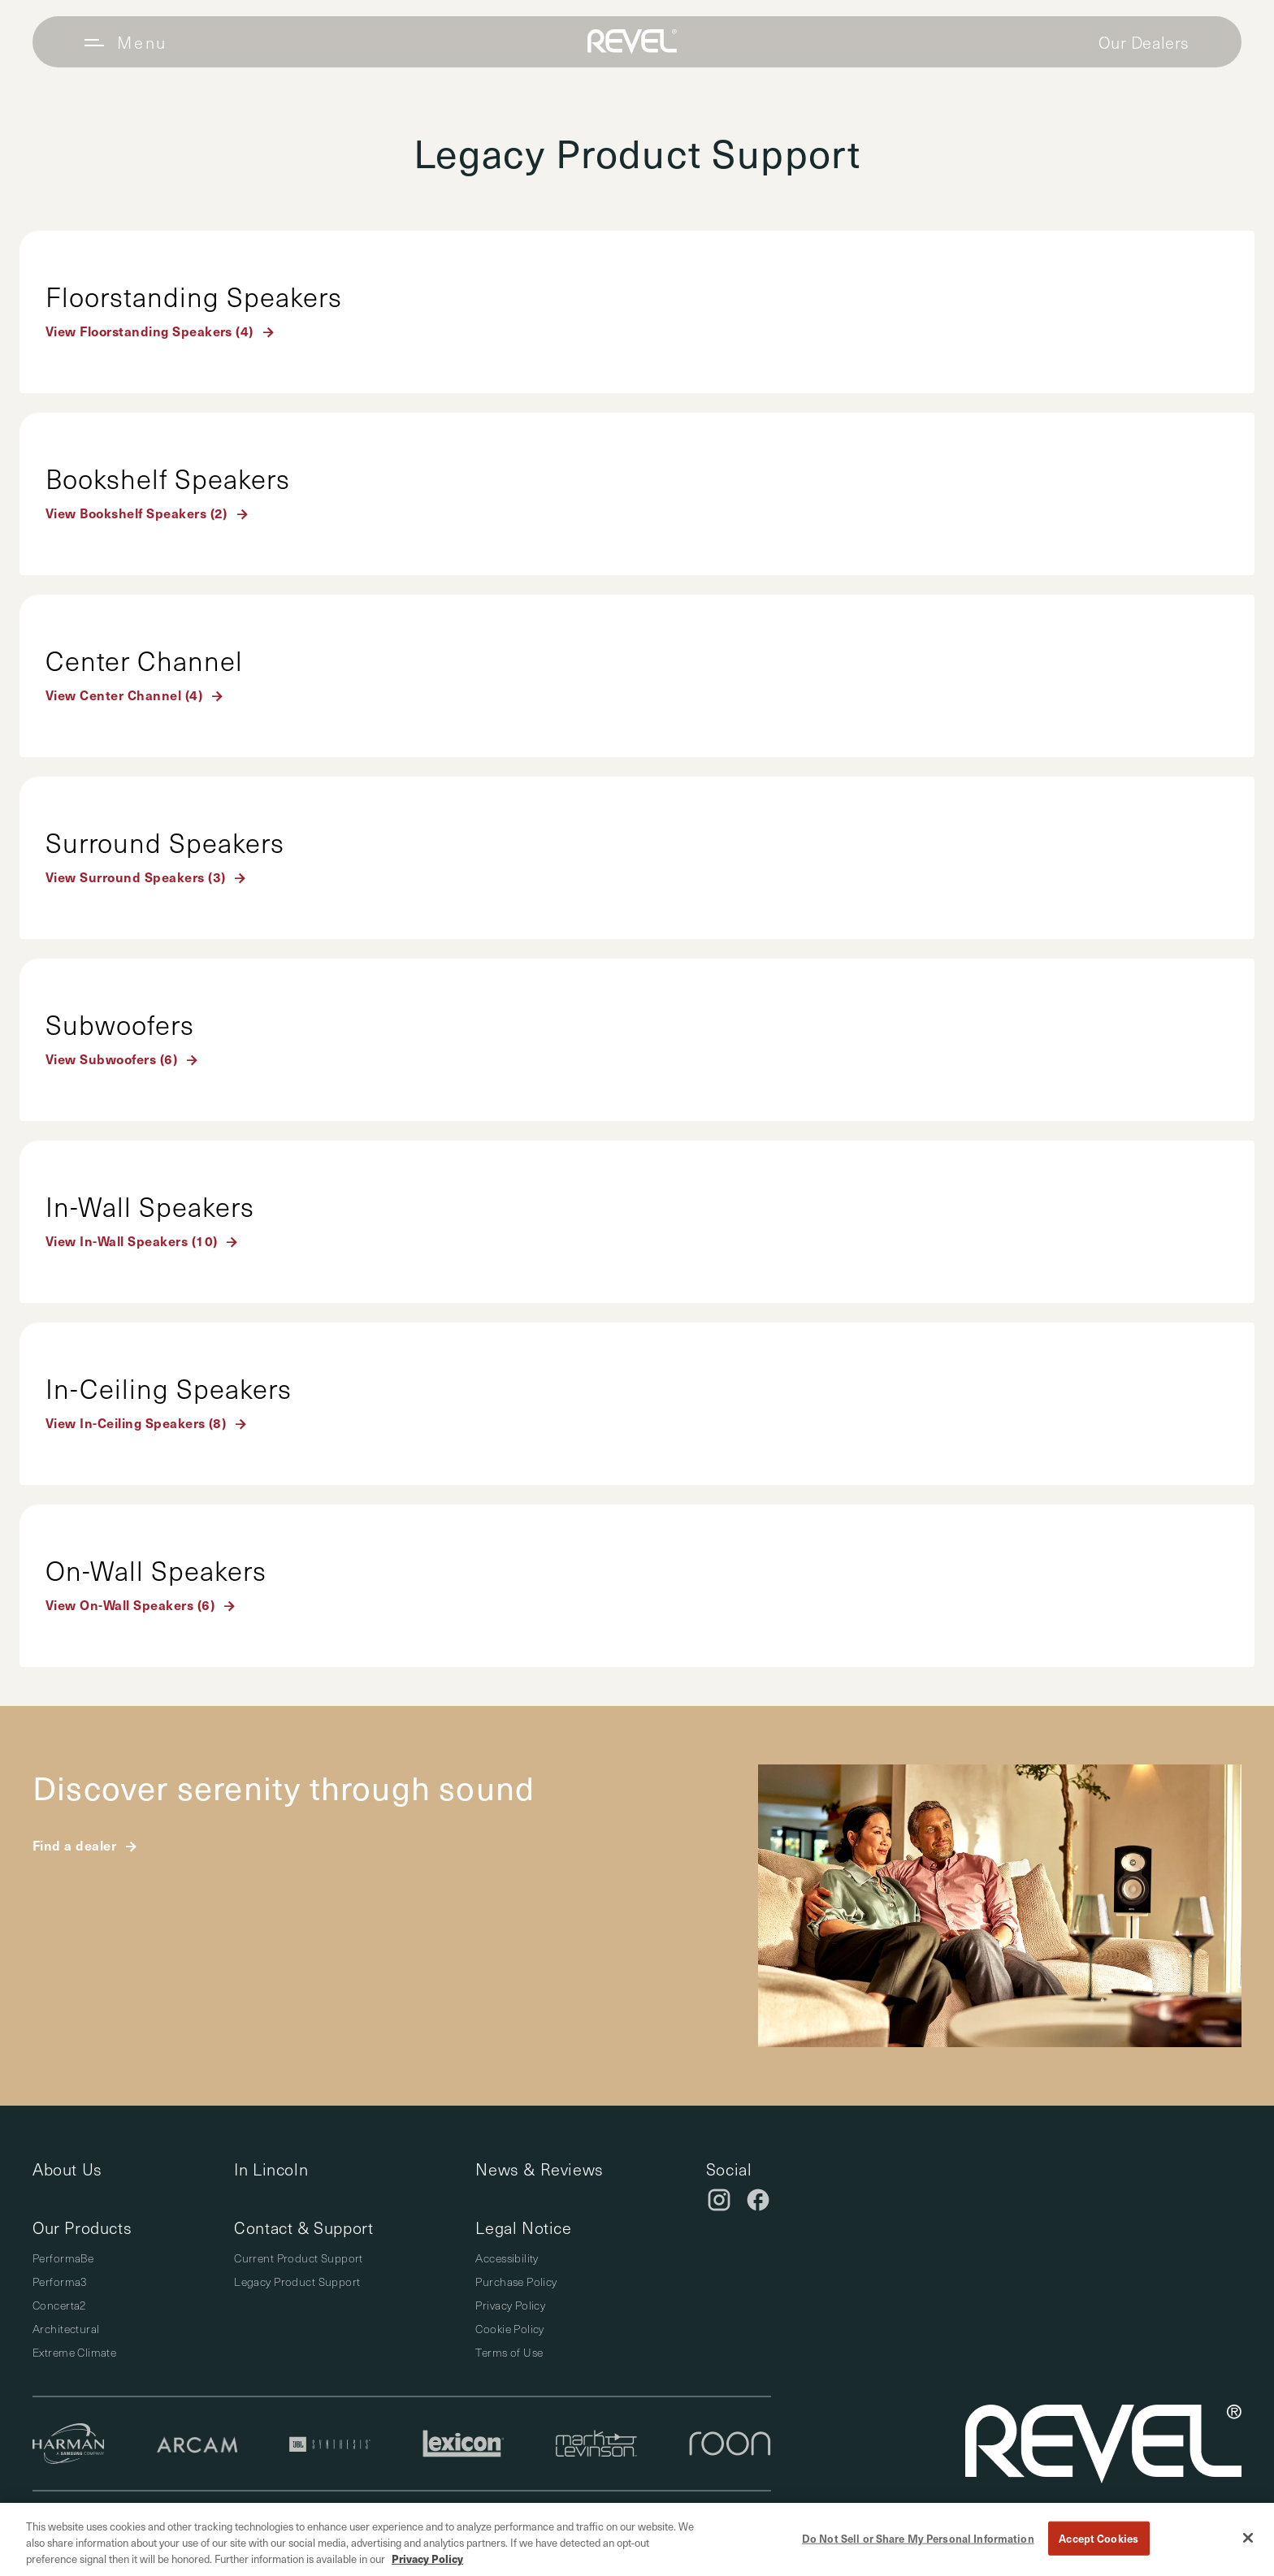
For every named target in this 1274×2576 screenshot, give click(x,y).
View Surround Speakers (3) (135, 876)
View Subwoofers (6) (111, 1058)
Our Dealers (1144, 42)
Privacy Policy (510, 2305)
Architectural (65, 2328)
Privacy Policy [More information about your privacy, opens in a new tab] (427, 2558)
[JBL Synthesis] (329, 2444)
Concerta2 (59, 2305)
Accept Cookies (1098, 2538)
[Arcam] (197, 2444)
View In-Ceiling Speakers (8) (136, 1422)
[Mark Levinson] (596, 2443)
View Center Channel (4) (124, 695)
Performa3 (59, 2281)
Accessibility (506, 2258)
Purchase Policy (516, 2281)
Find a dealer (74, 1845)
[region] (637, 2539)
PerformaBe (62, 2258)
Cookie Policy (509, 2328)
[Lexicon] (463, 2443)
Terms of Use (509, 2352)
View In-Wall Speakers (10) (131, 1240)
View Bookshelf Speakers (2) (137, 513)
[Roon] (730, 2443)
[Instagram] (719, 2200)
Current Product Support (298, 2258)
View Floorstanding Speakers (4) (150, 331)
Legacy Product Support (297, 2281)
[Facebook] (758, 2200)
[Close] (1248, 2538)
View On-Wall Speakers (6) (130, 1604)
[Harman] (68, 2443)
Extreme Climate (74, 2352)
